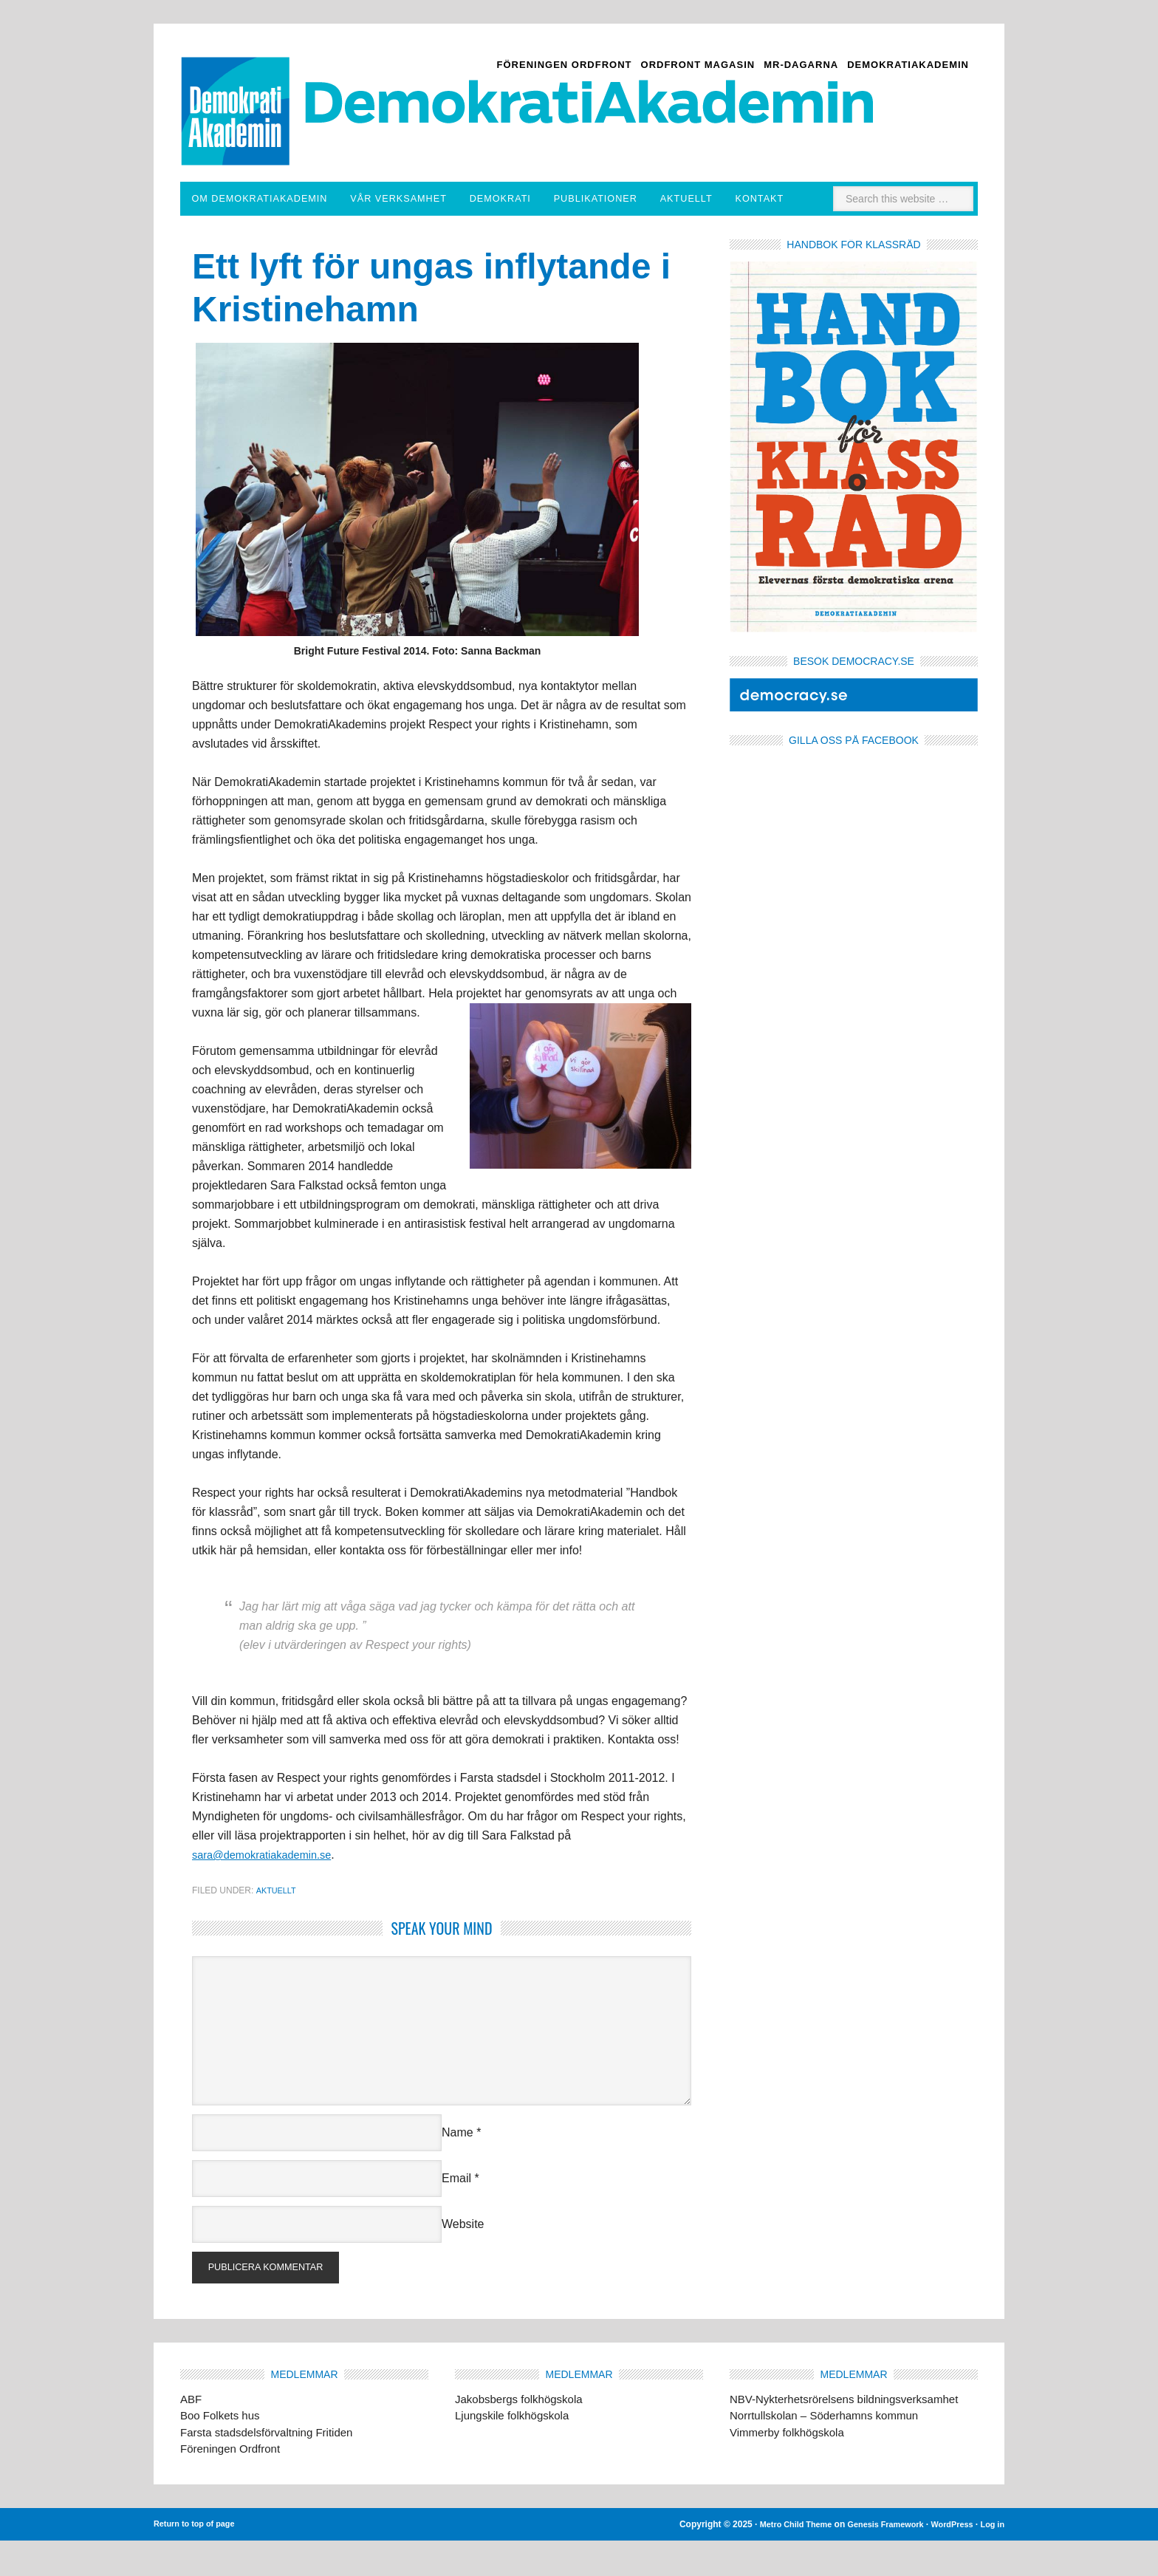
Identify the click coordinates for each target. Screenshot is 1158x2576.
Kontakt (840, 199)
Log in (991, 2560)
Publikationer (644, 199)
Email (456, 2210)
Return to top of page (198, 2560)
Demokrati (542, 199)
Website (463, 2255)
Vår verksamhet (419, 199)
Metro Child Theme (776, 2560)
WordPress (947, 2560)
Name (457, 2164)
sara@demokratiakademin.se (269, 1886)
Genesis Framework (874, 2560)
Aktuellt (755, 199)
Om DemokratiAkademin (262, 199)
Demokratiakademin (260, 82)
